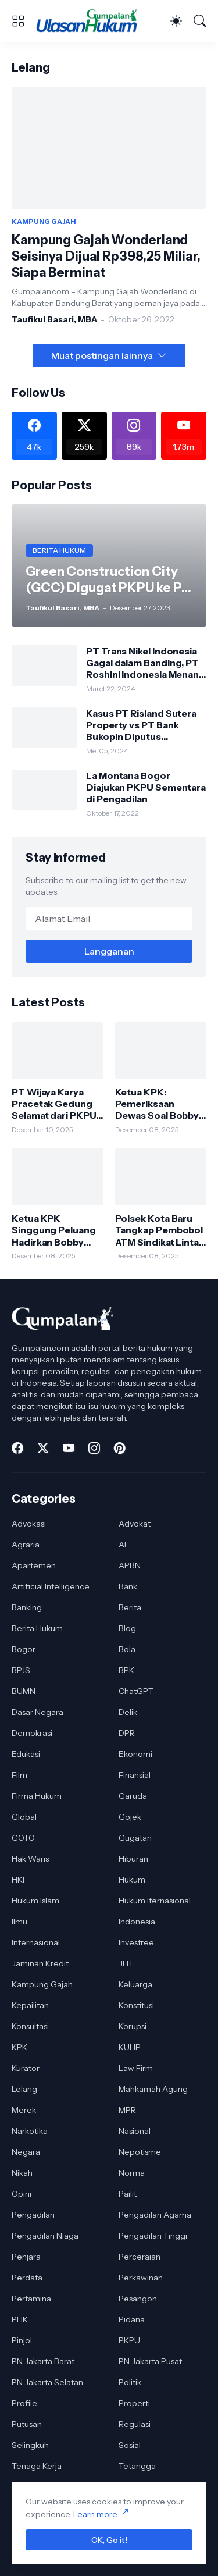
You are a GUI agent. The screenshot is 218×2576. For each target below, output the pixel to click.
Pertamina (31, 2298)
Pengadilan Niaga (45, 2235)
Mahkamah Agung (153, 2089)
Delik (128, 1712)
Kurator (26, 2068)
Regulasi (135, 2424)
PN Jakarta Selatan (47, 2382)
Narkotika (30, 2131)
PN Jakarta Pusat (150, 2361)
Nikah (22, 2173)
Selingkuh (30, 2445)
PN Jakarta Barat (43, 2361)
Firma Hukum (37, 1796)
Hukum (132, 1879)
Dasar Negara (37, 1712)
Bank (128, 1586)
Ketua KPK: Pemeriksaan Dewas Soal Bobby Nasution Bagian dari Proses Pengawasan (157, 1104)
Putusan (27, 2424)
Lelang (24, 2089)
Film (19, 1775)
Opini (21, 2194)
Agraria (26, 1544)
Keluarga (135, 1984)
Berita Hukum (37, 1628)
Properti (134, 2403)
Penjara (26, 2256)
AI (122, 1544)
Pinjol (22, 2340)
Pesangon (138, 2298)
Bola (127, 1649)
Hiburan (133, 1858)
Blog (127, 1628)
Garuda (133, 1796)
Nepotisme (140, 2152)
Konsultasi (30, 2026)
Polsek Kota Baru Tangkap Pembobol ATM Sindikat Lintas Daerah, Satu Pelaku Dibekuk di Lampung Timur (160, 1230)
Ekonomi (135, 1754)
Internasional (36, 1942)
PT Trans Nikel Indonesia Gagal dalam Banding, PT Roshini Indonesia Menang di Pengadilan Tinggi (145, 663)
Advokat (135, 1523)
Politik (130, 2382)
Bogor (23, 1649)
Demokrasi (32, 1733)
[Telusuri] (200, 21)
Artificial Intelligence (51, 1586)
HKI (18, 1879)
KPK (19, 2047)
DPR (127, 1733)
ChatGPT (136, 1691)
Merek (24, 2110)
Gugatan (135, 1838)
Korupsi (132, 2026)
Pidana (132, 2319)
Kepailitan (30, 2005)
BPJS (21, 1670)
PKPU (129, 2340)
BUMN (23, 1691)
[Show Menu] (18, 21)
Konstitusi (136, 2005)
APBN (130, 1565)
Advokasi (29, 1523)
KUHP (130, 2047)
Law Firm (136, 2068)
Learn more (95, 2514)
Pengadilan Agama (155, 2214)
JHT (126, 1963)
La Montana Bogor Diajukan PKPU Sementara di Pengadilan (146, 787)
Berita (130, 1607)
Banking (27, 1607)
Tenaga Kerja (37, 2466)
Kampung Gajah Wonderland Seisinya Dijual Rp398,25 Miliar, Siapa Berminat (106, 256)
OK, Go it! (109, 2540)
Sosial (130, 2445)
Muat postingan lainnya (102, 355)
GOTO (23, 1838)
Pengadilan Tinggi (153, 2235)
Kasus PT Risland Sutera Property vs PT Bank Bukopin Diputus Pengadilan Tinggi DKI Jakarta (141, 725)
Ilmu (19, 1921)
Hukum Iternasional (155, 1900)
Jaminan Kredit (40, 1963)
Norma (132, 2173)
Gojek (130, 1817)
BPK (126, 1670)
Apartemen (34, 1565)
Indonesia (137, 1921)
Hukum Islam (35, 1900)
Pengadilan (33, 2214)
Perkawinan (141, 2277)
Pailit (128, 2194)
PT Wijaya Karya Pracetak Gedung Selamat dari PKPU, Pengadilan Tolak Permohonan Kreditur (55, 1104)
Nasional (135, 2131)
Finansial (135, 1775)
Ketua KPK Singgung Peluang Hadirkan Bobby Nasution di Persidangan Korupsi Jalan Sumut (54, 1230)
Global (24, 1817)
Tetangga (137, 2466)
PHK (20, 2319)
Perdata (27, 2277)
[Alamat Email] (109, 918)
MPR (127, 2110)
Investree (136, 1942)
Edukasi (26, 1754)
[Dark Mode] (176, 21)
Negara (26, 2152)
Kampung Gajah (42, 1984)
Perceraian (139, 2256)
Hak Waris (30, 1858)
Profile (24, 2403)
